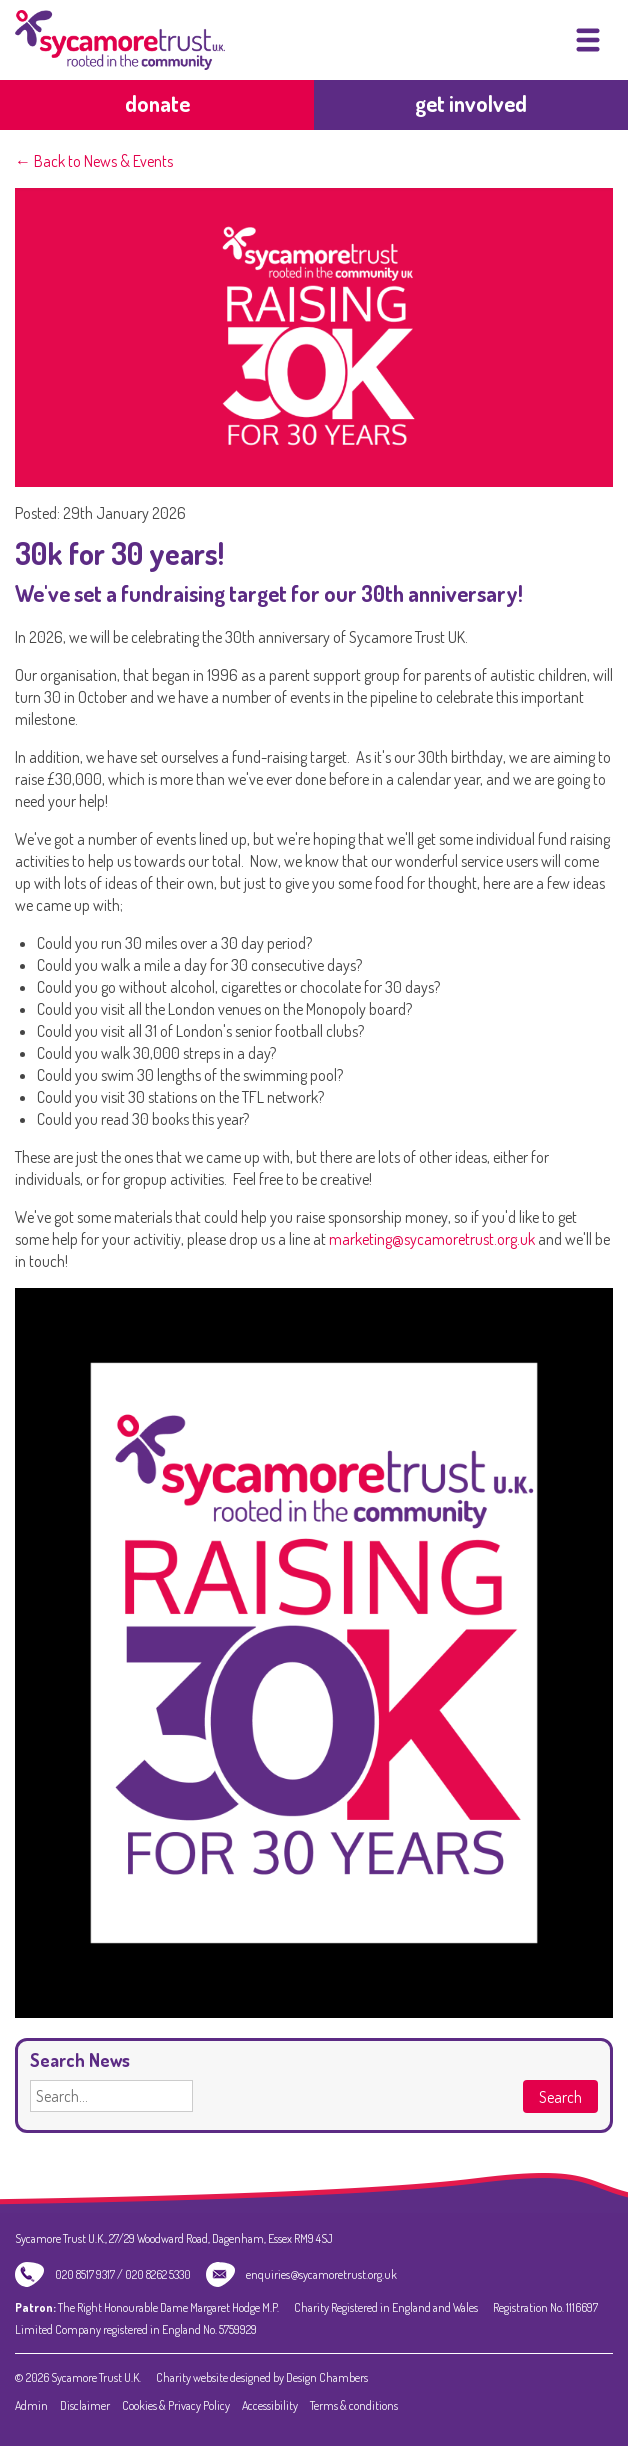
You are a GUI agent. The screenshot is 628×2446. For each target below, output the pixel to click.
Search (560, 2097)
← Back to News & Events (94, 161)
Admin (31, 2405)
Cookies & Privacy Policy (176, 2405)
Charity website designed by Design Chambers (262, 2377)
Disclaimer (85, 2405)
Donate (157, 103)
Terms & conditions (354, 2405)
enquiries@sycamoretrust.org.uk (321, 2274)
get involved (471, 103)
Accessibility (270, 2405)
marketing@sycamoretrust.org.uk (432, 1239)
